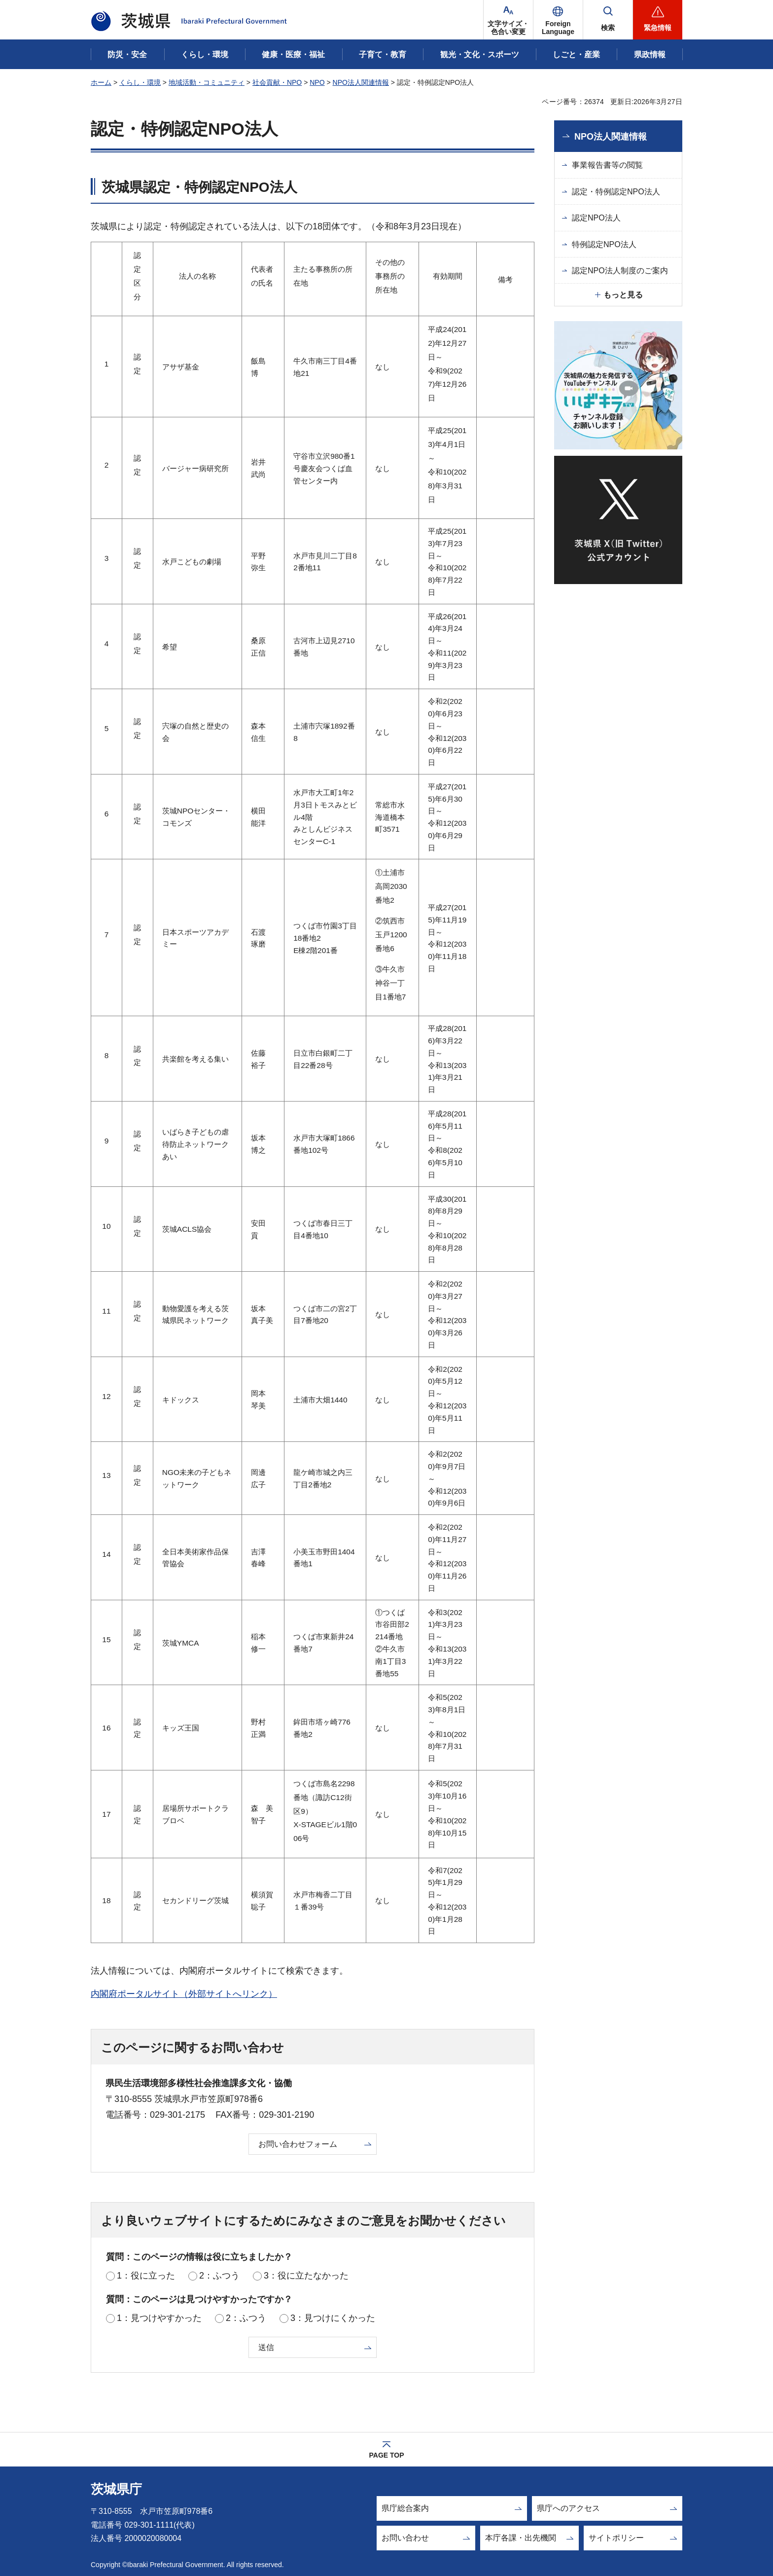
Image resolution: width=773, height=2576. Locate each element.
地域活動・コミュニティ (207, 82)
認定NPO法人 (596, 218)
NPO (317, 82)
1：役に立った (146, 2276)
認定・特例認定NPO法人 (616, 191)
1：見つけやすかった (159, 2318)
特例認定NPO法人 (604, 244)
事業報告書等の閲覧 (607, 165)
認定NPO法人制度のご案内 (620, 270)
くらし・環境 (140, 82)
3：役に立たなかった (306, 2276)
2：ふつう (219, 2276)
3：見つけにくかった (332, 2318)
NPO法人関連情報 (361, 82)
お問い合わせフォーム (297, 2144)
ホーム (101, 82)
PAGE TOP (386, 2455)
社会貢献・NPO (277, 82)
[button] (558, 19)
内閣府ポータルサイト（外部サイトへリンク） (184, 1994)
